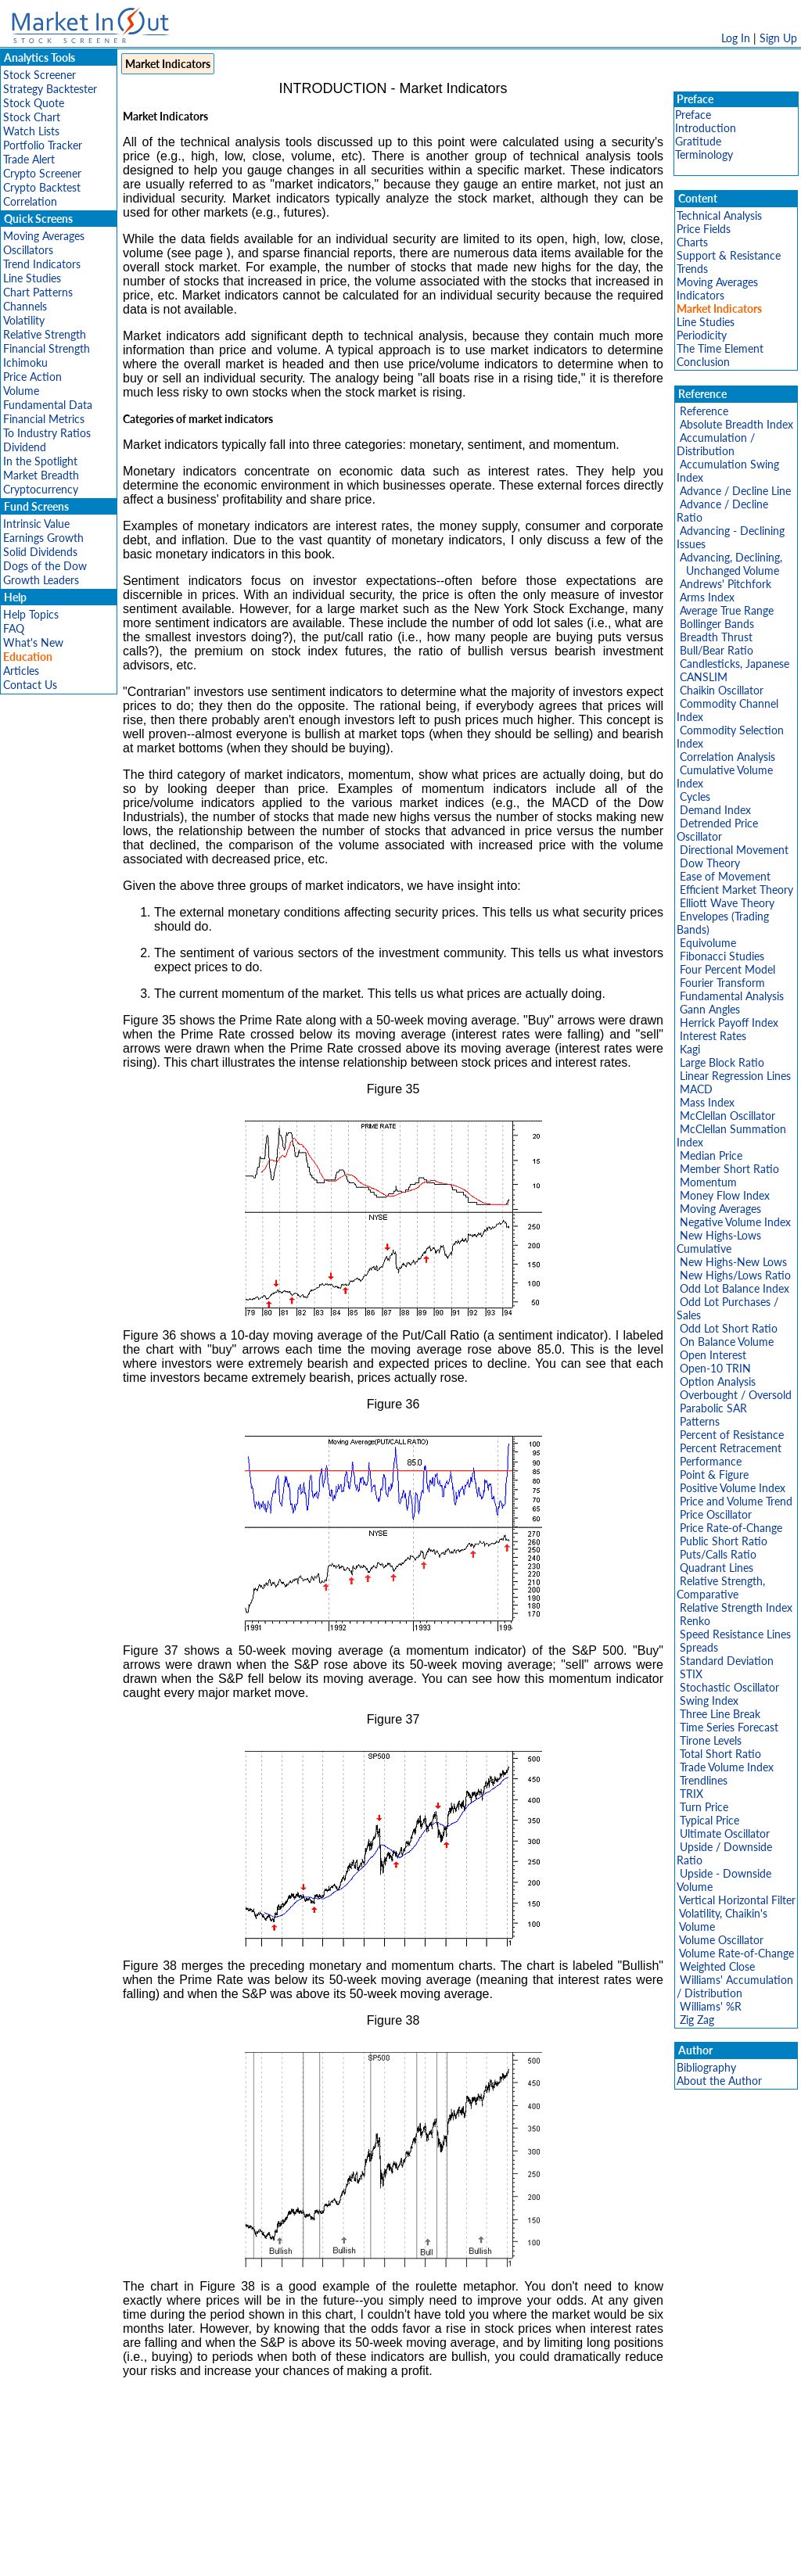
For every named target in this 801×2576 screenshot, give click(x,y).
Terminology (704, 154)
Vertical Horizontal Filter (737, 1900)
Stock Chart (31, 117)
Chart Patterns (38, 292)
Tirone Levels (711, 1740)
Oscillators (28, 250)
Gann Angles (710, 1009)
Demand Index (715, 809)
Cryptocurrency (40, 489)
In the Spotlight (40, 461)
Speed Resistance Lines (735, 1634)
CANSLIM (703, 676)
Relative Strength (44, 334)
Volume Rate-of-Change (736, 1953)
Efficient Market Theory (736, 889)
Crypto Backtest (42, 187)
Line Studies (32, 278)
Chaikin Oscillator (721, 690)
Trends (692, 268)
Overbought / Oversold (736, 1394)
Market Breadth (41, 475)
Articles (21, 670)
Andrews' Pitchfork (725, 583)
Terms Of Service (373, 2556)
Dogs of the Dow (45, 565)
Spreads (699, 1647)
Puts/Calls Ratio (718, 1554)
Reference (704, 411)
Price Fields (704, 228)
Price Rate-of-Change (731, 1527)
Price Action (32, 376)
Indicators (700, 295)
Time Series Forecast (729, 1727)
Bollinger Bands (717, 623)
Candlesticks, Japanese (734, 663)
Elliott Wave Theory (727, 902)
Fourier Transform (722, 982)
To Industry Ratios (47, 432)
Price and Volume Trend (736, 1501)
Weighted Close (717, 1966)
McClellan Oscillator (727, 1115)
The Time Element (720, 348)
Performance (711, 1461)
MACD (696, 1089)
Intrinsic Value (36, 523)
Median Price (711, 1155)
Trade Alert (29, 159)
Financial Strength (46, 348)
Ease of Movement (725, 876)
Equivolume (708, 942)
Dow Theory (710, 863)
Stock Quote (33, 102)
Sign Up (778, 38)
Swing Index (709, 1700)
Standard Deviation (727, 1660)
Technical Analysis (719, 215)
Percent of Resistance (732, 1434)
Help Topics (31, 614)
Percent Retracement (730, 1448)
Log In (735, 38)
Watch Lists (31, 131)
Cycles (695, 796)
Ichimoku (25, 362)
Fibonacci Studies (722, 956)
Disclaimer (221, 2556)
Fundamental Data (47, 404)
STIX (691, 1674)
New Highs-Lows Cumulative (719, 1242)
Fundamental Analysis (732, 996)
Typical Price (709, 1820)
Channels (25, 306)
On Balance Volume (727, 1341)
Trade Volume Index (727, 1767)
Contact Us (30, 684)
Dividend (24, 447)
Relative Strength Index (736, 1607)
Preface (693, 114)
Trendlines (703, 1780)
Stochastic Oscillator (729, 1687)
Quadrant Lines (716, 1567)
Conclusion (703, 361)
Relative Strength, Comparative (721, 1587)
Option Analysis (718, 1381)
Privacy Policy (289, 2556)
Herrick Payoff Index (729, 1022)
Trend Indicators (42, 264)
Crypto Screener (42, 173)
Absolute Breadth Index (736, 424)
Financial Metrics (43, 418)
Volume (21, 390)
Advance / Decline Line (735, 490)
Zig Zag (697, 2019)
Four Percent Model (727, 969)
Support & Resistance (729, 255)
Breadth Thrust (716, 637)
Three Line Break (720, 1713)
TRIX (691, 1793)
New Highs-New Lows (733, 1261)
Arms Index (707, 597)
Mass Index (707, 1102)
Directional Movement (734, 849)
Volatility (24, 320)
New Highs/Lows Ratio (735, 1275)
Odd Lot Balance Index (734, 1288)
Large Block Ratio (722, 1062)
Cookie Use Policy (466, 2556)
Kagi (690, 1049)
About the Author (719, 2080)
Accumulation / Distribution (716, 444)
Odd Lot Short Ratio (729, 1328)
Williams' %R (711, 2006)
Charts (692, 242)
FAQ (13, 628)
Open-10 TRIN (715, 1368)
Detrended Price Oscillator (717, 829)
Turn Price (704, 1807)
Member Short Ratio (729, 1168)
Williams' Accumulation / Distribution (735, 1986)
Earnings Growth (43, 537)
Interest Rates (713, 1035)
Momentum (708, 1182)
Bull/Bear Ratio (716, 650)
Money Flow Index (725, 1195)
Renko (695, 1620)
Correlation (30, 201)
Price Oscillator (716, 1514)
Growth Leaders (41, 580)
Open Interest (713, 1355)
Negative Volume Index (735, 1222)
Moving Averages (43, 235)
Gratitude (698, 141)
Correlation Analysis (727, 756)
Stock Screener (39, 74)
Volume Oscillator (721, 1939)
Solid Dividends (40, 551)
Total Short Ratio (720, 1753)
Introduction (705, 128)
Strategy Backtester (50, 88)
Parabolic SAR (713, 1408)
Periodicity (702, 335)
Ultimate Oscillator (725, 1833)
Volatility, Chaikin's (723, 1913)
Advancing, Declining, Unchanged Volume (729, 564)
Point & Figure (714, 1474)
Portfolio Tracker (42, 145)
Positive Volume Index (732, 1487)
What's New (33, 642)
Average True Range (727, 610)
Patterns (700, 1421)
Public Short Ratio (723, 1541)
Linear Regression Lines (735, 1075)
